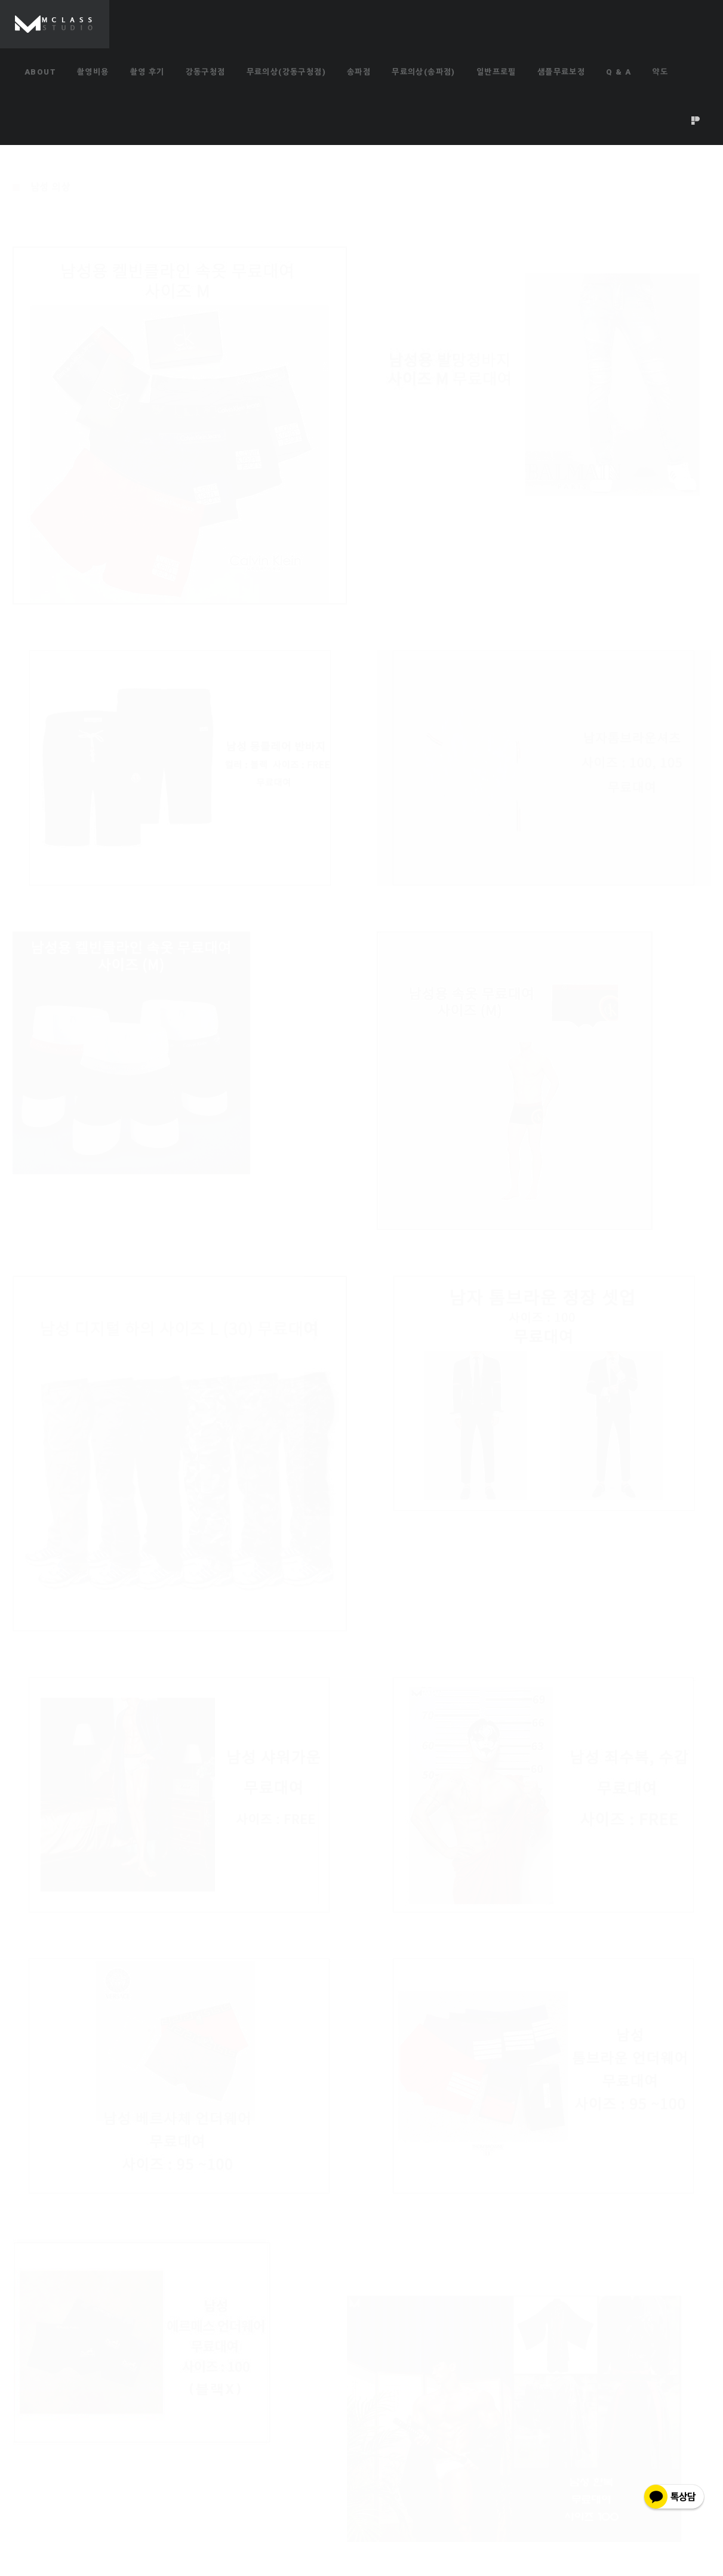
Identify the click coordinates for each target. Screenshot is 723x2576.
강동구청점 (206, 71)
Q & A (618, 71)
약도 (660, 71)
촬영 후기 (147, 71)
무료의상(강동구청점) (286, 71)
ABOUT (40, 71)
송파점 (359, 71)
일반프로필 (496, 71)
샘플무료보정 (561, 71)
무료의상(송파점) (424, 71)
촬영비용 (93, 71)
